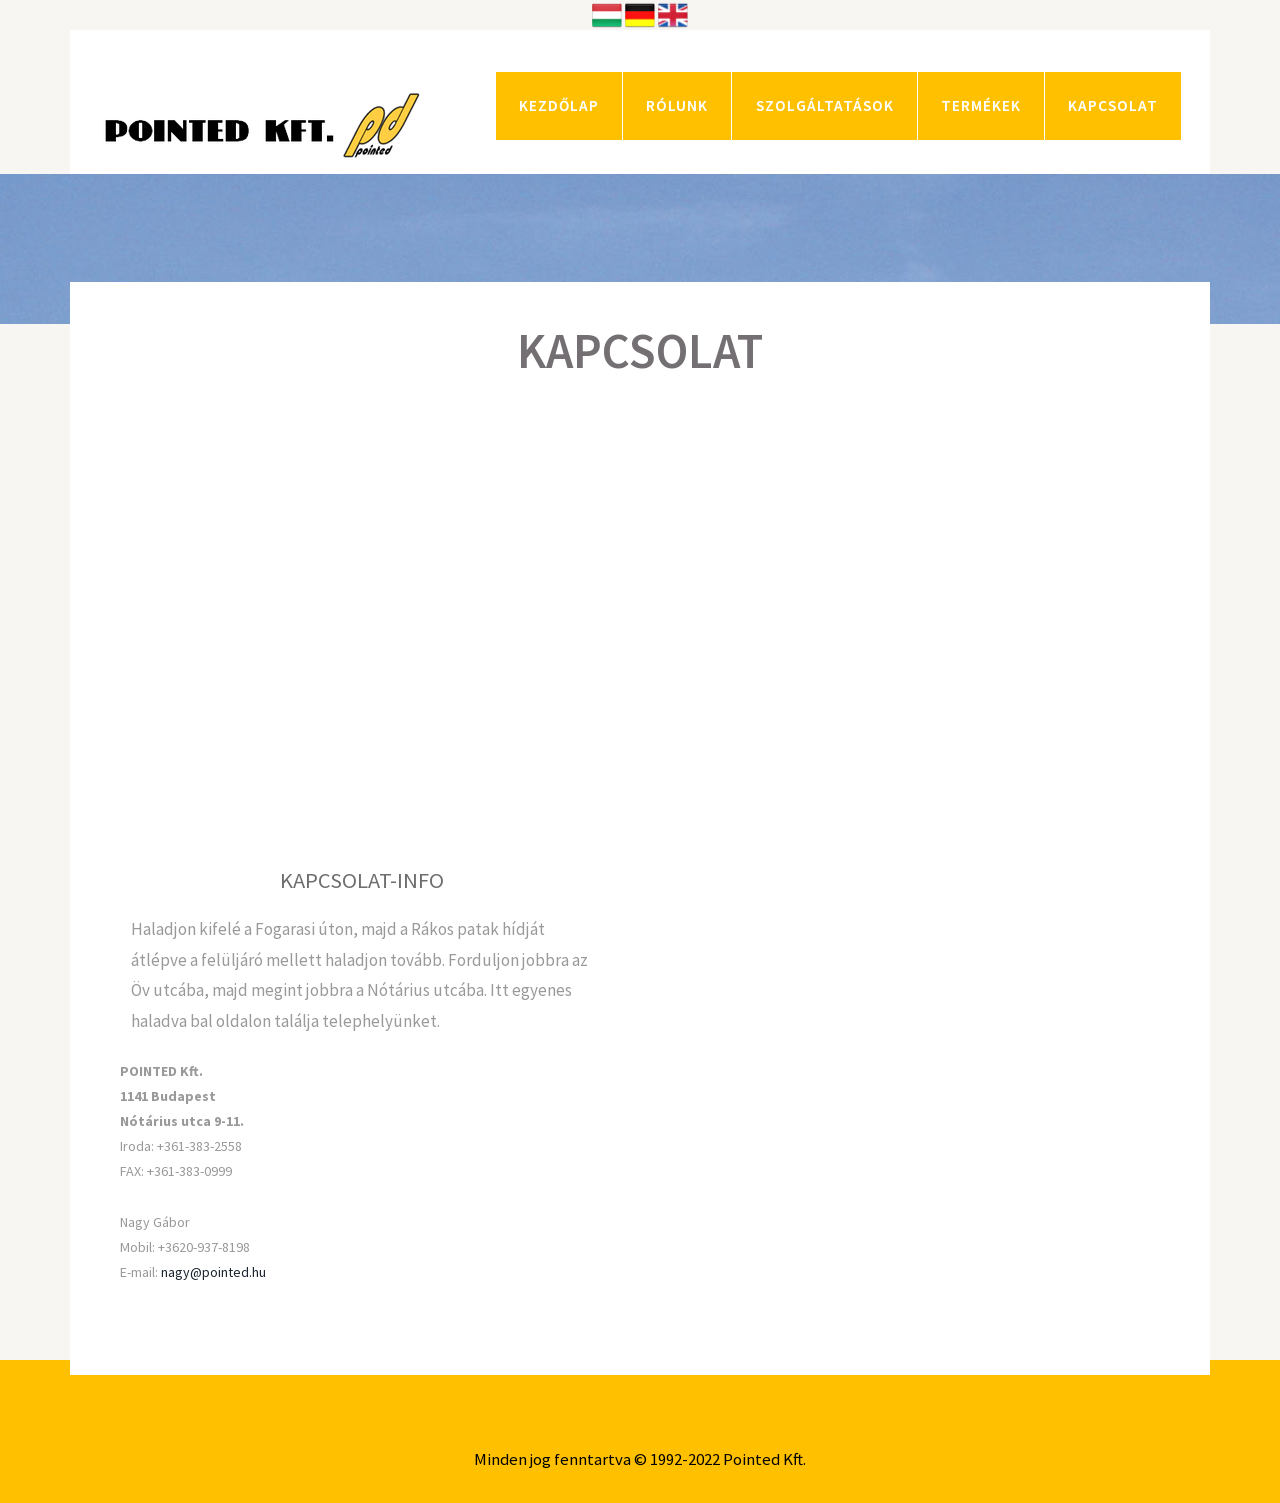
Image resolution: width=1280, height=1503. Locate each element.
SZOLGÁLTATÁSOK (825, 105)
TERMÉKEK (981, 105)
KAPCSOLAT (1113, 105)
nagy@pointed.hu (213, 1272)
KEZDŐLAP (559, 105)
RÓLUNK (677, 105)
